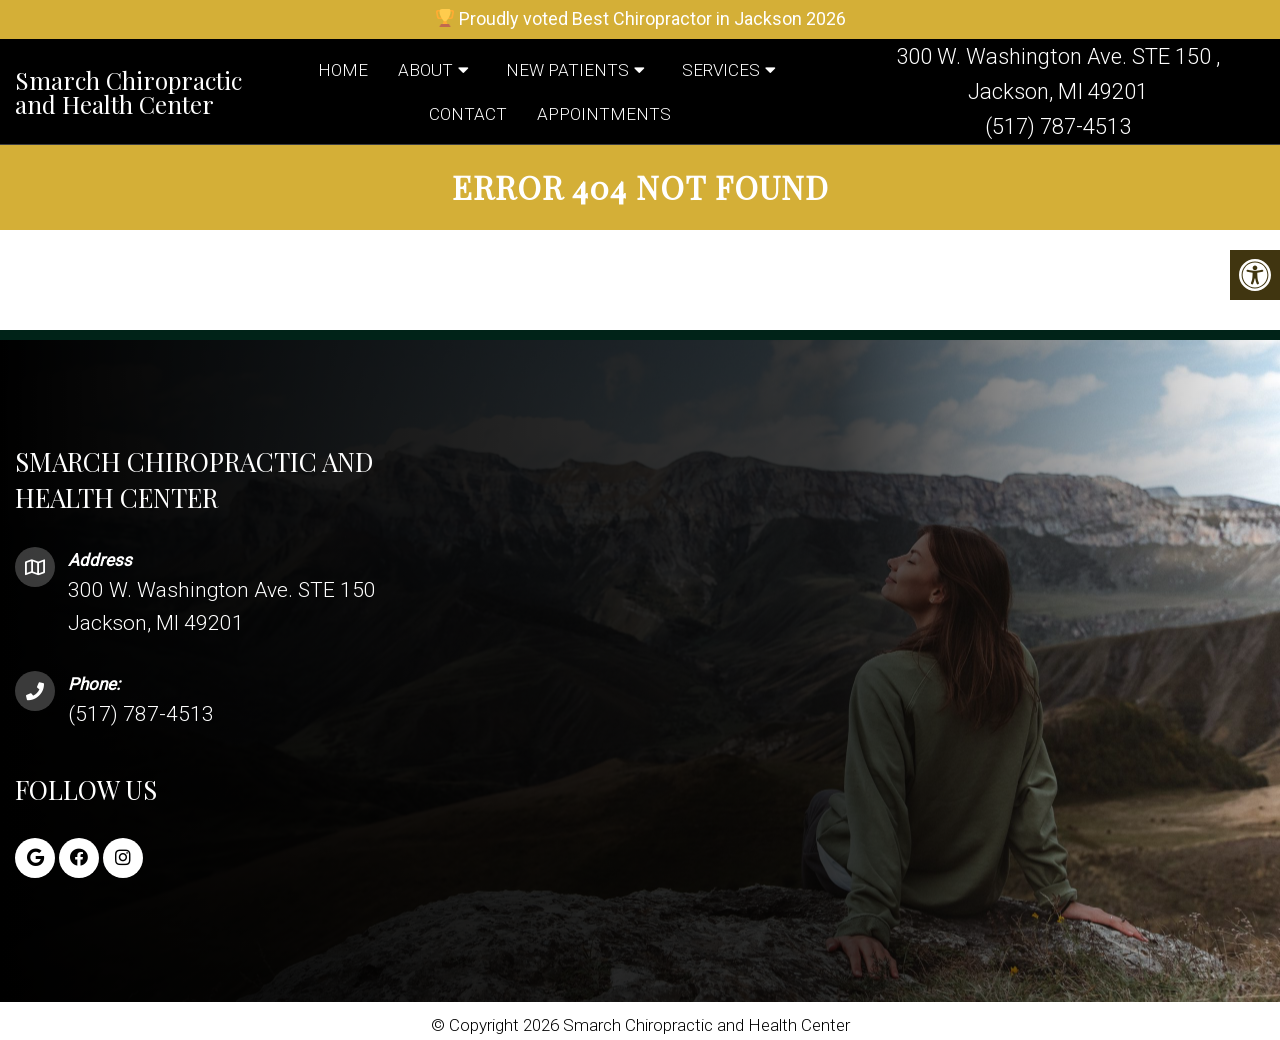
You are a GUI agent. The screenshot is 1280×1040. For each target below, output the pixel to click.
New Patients (567, 70)
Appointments (604, 114)
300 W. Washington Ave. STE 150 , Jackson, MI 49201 (1058, 74)
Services (721, 70)
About (425, 70)
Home (343, 70)
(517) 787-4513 (1058, 126)
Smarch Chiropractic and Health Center (128, 92)
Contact (468, 114)
